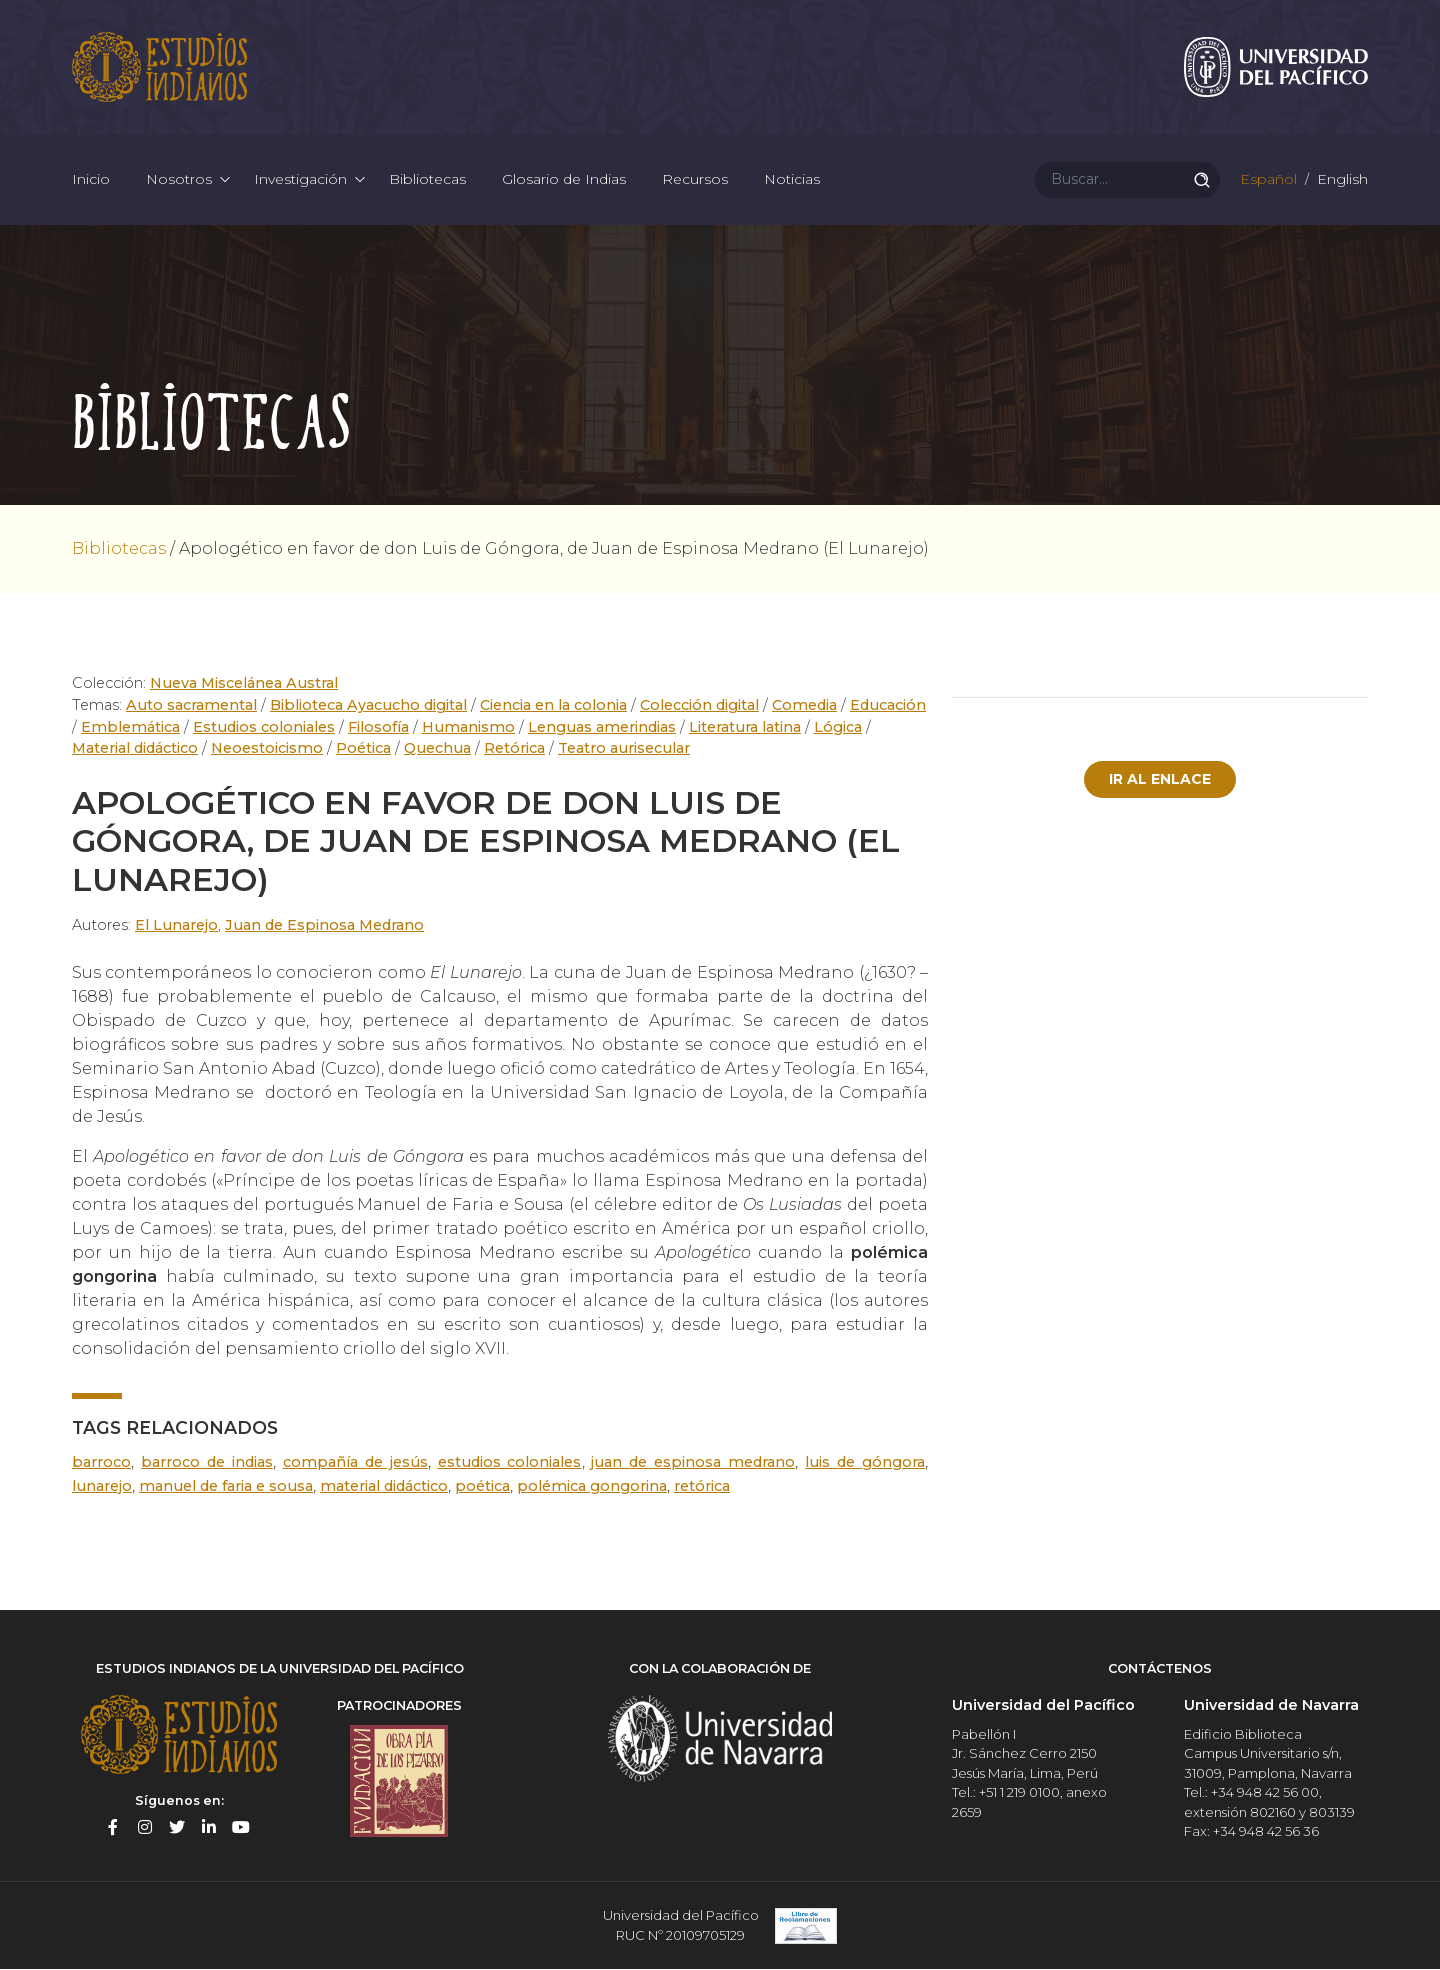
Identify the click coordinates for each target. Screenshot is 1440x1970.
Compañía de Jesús (355, 1462)
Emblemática (130, 727)
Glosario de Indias (564, 180)
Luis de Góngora (865, 1462)
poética (482, 1486)
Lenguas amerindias (602, 727)
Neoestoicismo (267, 749)
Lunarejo (102, 1486)
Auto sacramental (191, 706)
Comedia (804, 706)
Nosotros (179, 180)
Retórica (514, 749)
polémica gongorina (592, 1486)
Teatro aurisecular (624, 749)
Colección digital (699, 706)
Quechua (437, 749)
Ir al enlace (1160, 780)
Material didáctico (135, 749)
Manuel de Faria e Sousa (226, 1486)
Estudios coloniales (264, 727)
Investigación (300, 180)
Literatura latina (745, 727)
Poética (363, 749)
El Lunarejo (176, 926)
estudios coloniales (510, 1462)
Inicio (91, 180)
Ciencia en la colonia (553, 706)
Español (1266, 180)
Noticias (792, 180)
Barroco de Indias (207, 1462)
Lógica (838, 727)
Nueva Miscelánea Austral (244, 684)
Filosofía (378, 727)
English (1340, 180)
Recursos (695, 180)
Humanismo (468, 727)
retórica (702, 1486)
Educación (888, 706)
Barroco (101, 1462)
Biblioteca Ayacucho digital (368, 706)
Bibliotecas (427, 180)
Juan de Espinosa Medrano (324, 926)
